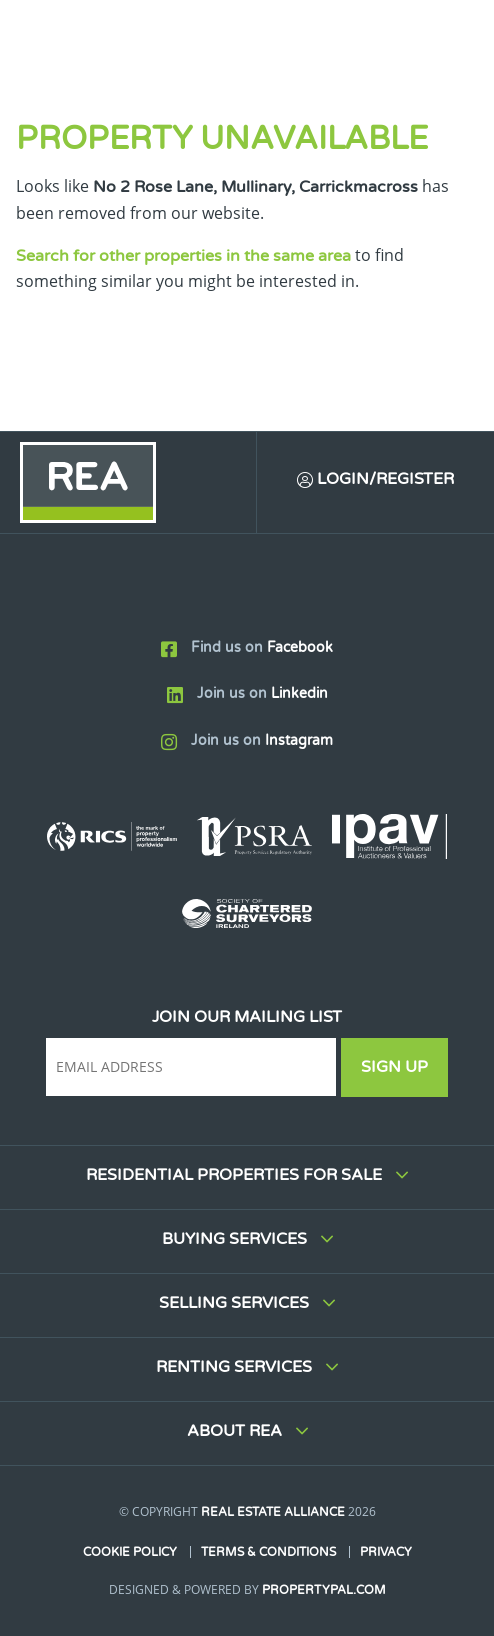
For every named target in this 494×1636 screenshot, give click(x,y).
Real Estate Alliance (273, 1512)
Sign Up (394, 1067)
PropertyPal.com (324, 1590)
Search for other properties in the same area (183, 256)
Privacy (386, 1552)
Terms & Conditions (268, 1552)
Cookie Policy (130, 1552)
